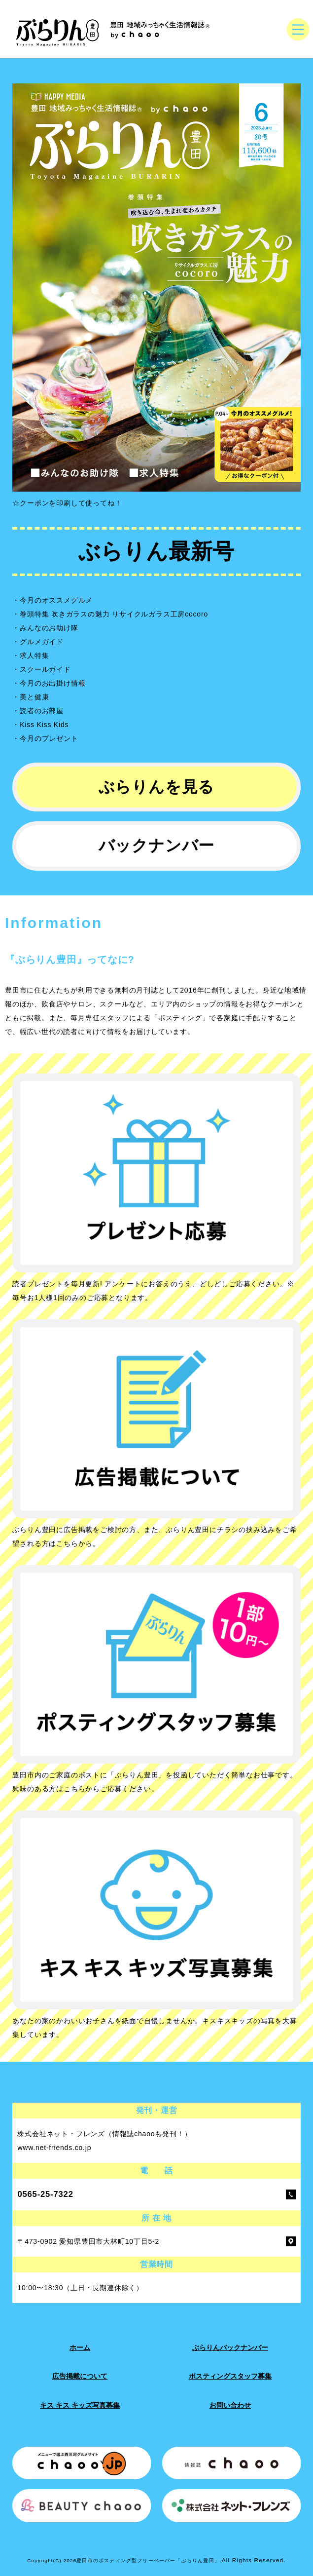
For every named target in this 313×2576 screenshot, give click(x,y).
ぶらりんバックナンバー (230, 2347)
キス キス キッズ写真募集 (80, 2405)
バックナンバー (157, 845)
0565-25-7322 (45, 2194)
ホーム (80, 2347)
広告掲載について (79, 2376)
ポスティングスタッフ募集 (230, 2376)
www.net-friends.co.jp (54, 2148)
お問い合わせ (230, 2405)
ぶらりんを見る (157, 787)
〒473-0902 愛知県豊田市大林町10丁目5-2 (88, 2241)
